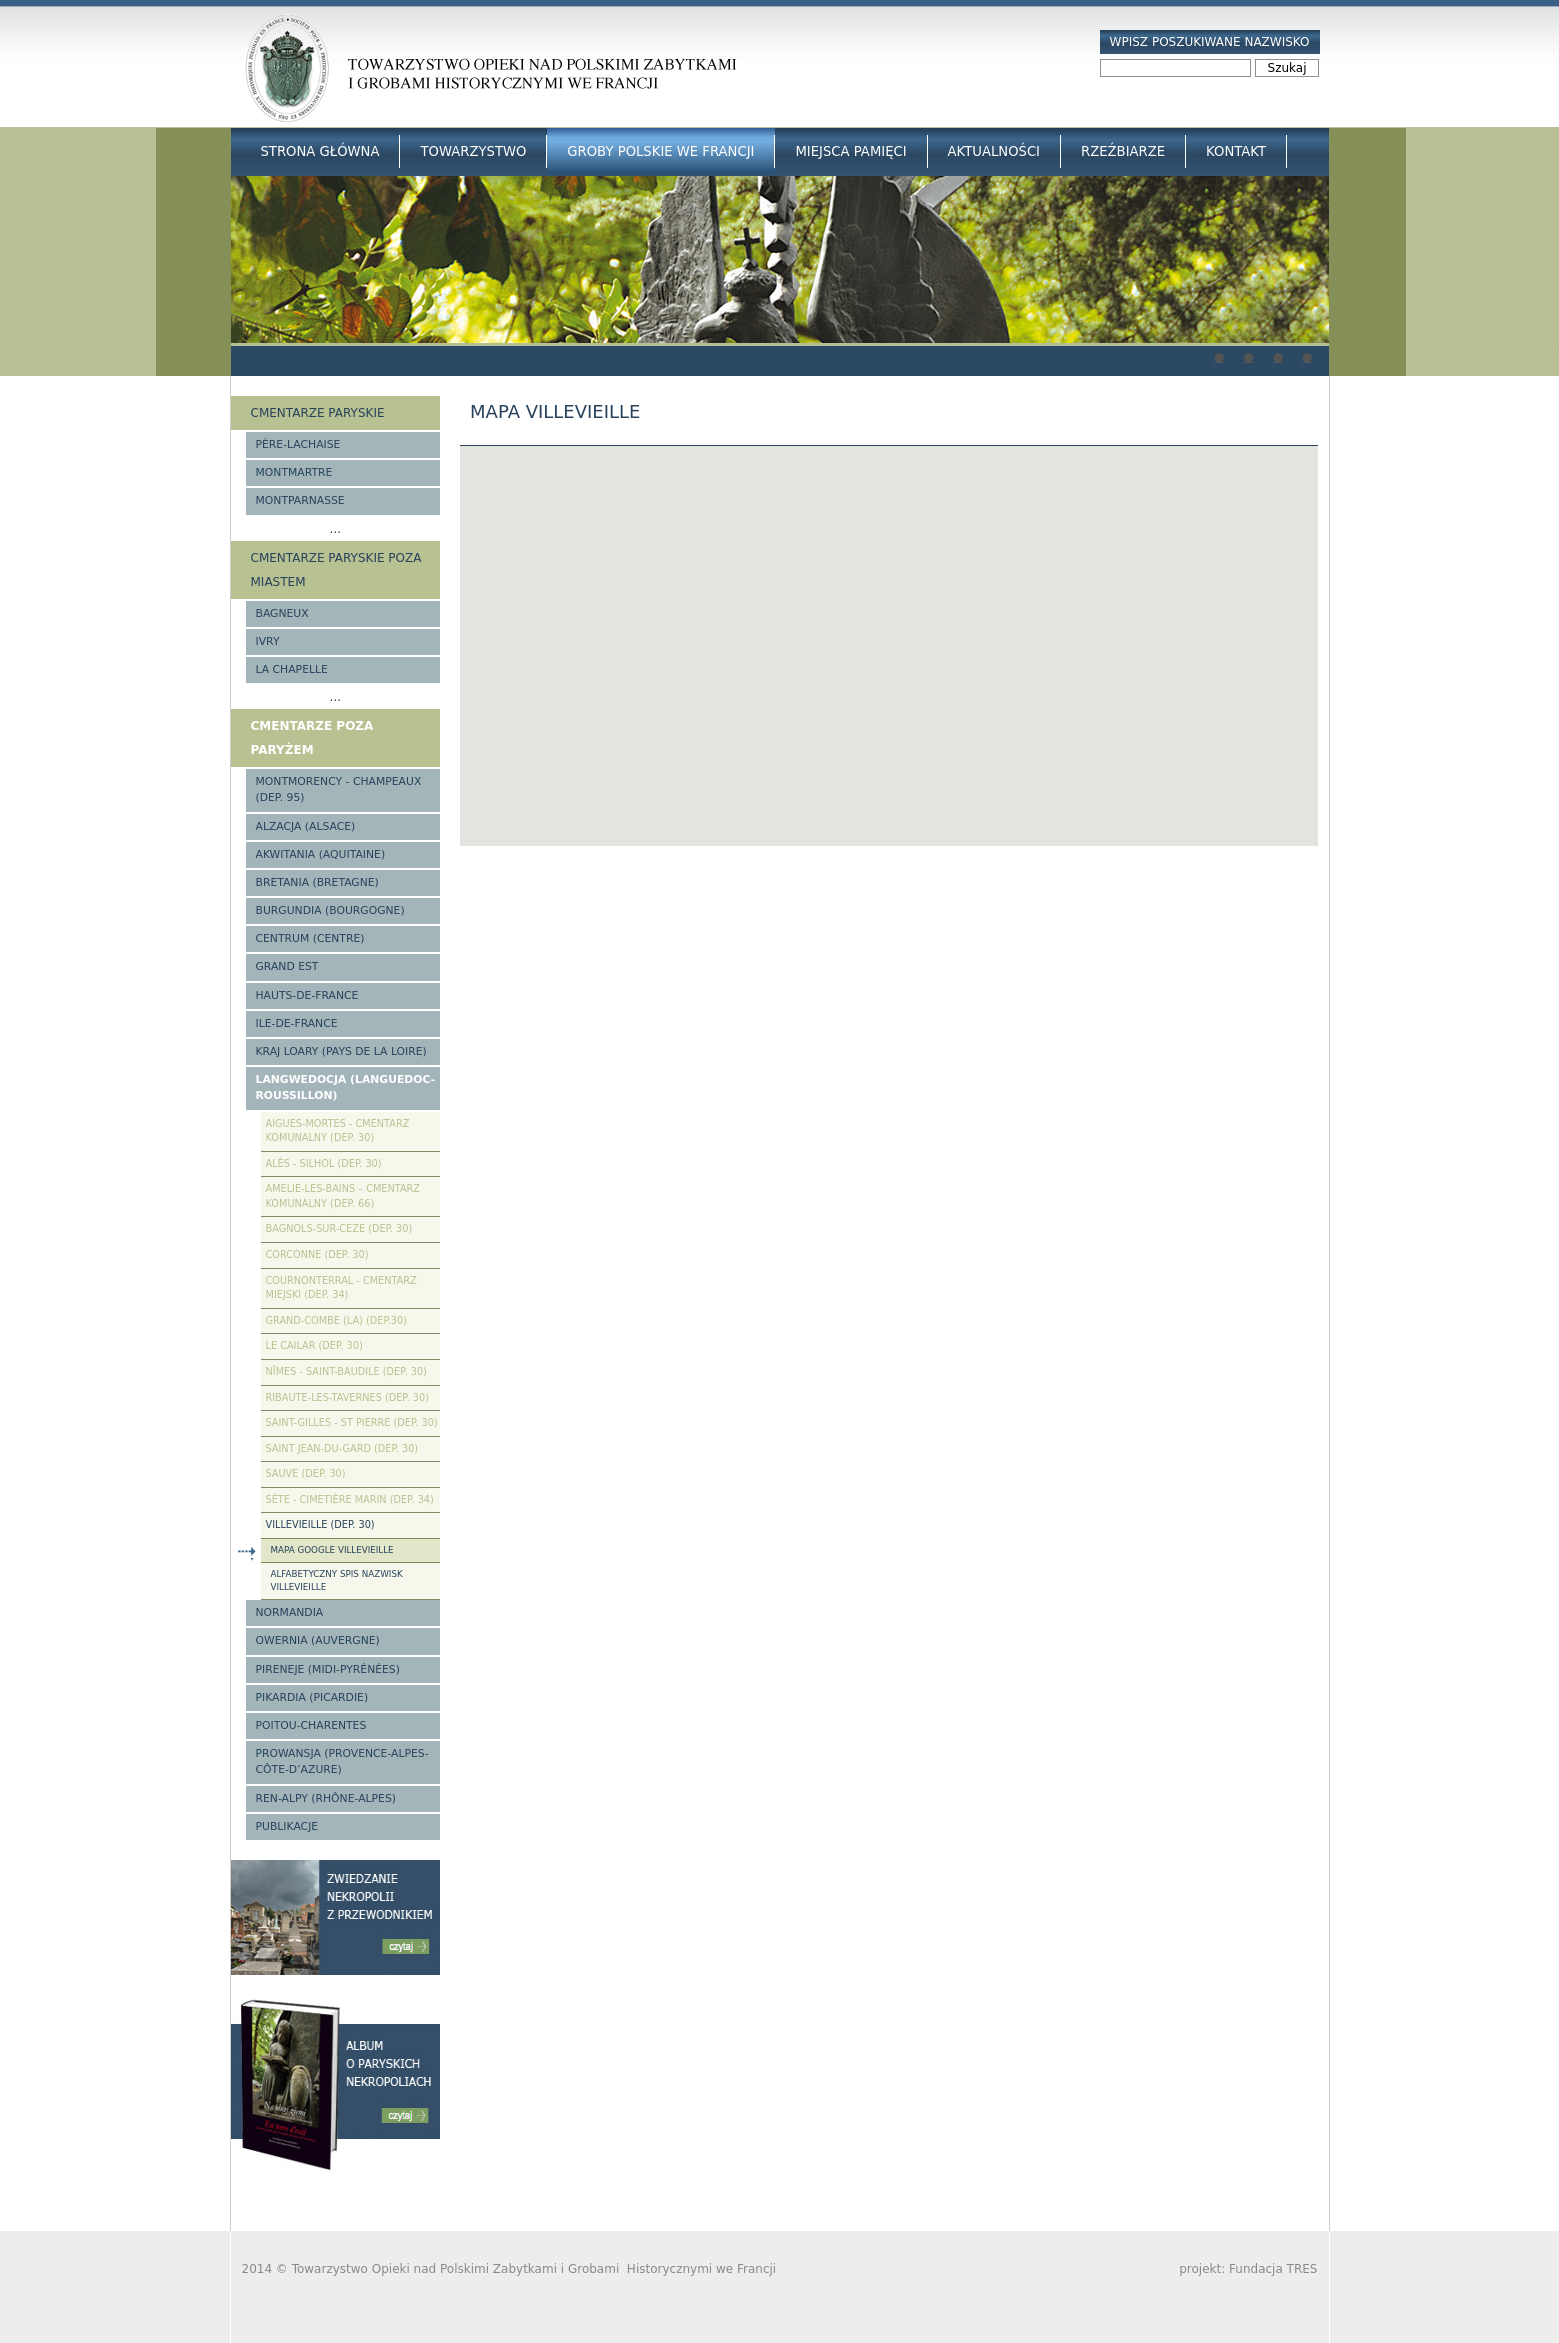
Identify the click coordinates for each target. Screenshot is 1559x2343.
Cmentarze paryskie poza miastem (336, 570)
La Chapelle (292, 669)
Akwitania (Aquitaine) (321, 854)
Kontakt (1236, 151)
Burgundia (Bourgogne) (330, 910)
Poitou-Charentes (311, 1725)
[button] (889, 627)
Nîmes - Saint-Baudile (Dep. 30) (346, 1371)
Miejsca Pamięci (850, 151)
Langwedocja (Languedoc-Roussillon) (346, 1087)
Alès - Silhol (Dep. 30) (324, 1163)
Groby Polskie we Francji (660, 151)
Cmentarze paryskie (318, 413)
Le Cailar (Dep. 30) (314, 1345)
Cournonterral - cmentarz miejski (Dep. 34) (341, 1288)
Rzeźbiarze (1123, 151)
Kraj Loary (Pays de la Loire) (341, 1051)
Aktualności (994, 151)
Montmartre (294, 472)
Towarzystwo (473, 151)
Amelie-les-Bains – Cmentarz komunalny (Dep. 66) (343, 1196)
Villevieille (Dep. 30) (320, 1524)
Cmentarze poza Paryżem (312, 738)
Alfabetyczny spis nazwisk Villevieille (337, 1580)
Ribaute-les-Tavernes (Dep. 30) (348, 1397)
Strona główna (320, 151)
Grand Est (287, 966)
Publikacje (287, 1826)
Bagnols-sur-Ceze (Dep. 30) (339, 1228)
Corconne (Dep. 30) (317, 1254)
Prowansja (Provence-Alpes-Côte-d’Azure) (342, 1761)
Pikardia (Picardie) (312, 1697)
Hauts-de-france (307, 995)
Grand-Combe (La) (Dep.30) (337, 1320)
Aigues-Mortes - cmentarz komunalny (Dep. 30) (338, 1131)
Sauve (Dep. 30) (306, 1473)
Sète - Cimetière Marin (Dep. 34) (350, 1499)
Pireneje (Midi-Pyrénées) (328, 1669)
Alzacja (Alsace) (306, 826)
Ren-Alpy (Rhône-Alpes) (326, 1798)
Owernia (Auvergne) (318, 1640)
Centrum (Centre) (310, 938)
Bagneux (282, 613)
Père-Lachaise (298, 444)
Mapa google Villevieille (332, 1550)
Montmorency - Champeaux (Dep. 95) (339, 789)
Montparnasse (300, 500)
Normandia (290, 1612)
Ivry (268, 641)
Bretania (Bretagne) (317, 882)
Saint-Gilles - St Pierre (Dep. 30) (352, 1422)
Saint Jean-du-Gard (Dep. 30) (342, 1448)
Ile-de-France (297, 1023)
